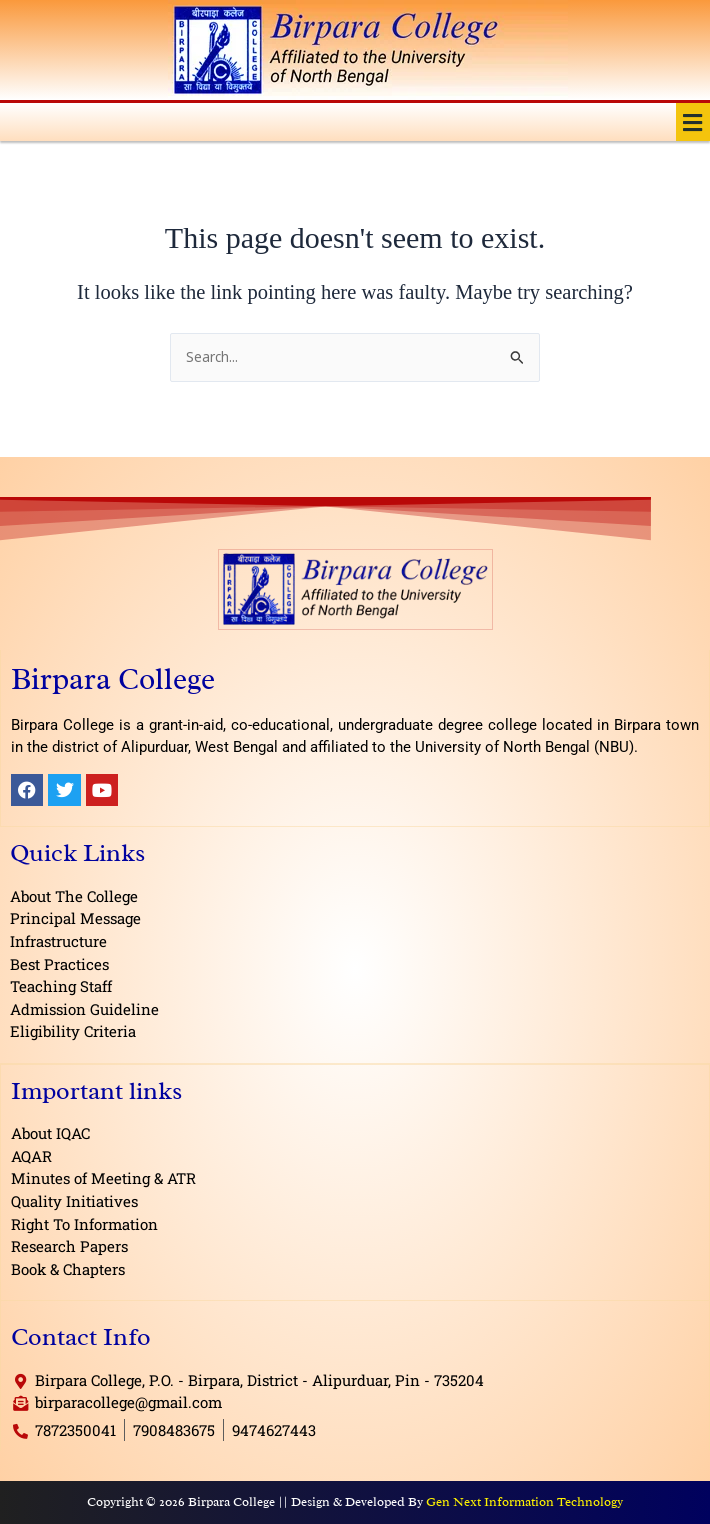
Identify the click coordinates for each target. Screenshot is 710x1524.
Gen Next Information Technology (524, 1501)
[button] (693, 122)
